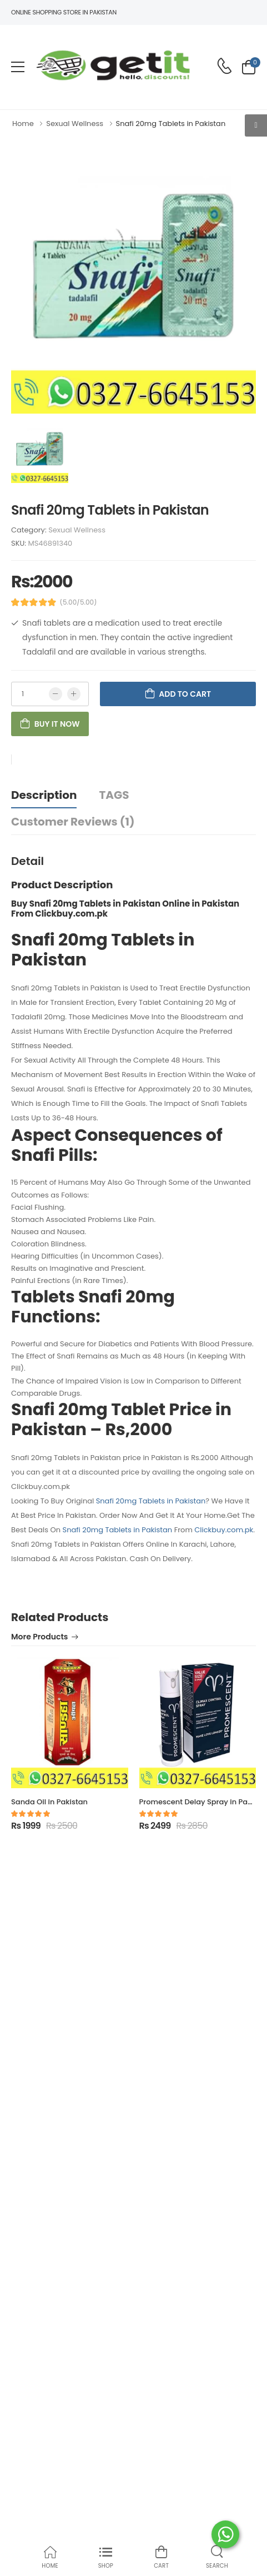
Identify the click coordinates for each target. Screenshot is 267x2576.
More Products (39, 1637)
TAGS (114, 795)
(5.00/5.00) (78, 602)
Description (44, 795)
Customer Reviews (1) (72, 821)
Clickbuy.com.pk (223, 1530)
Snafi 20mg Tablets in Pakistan (151, 1501)
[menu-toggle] (17, 67)
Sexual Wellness (76, 530)
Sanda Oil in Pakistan (49, 1802)
